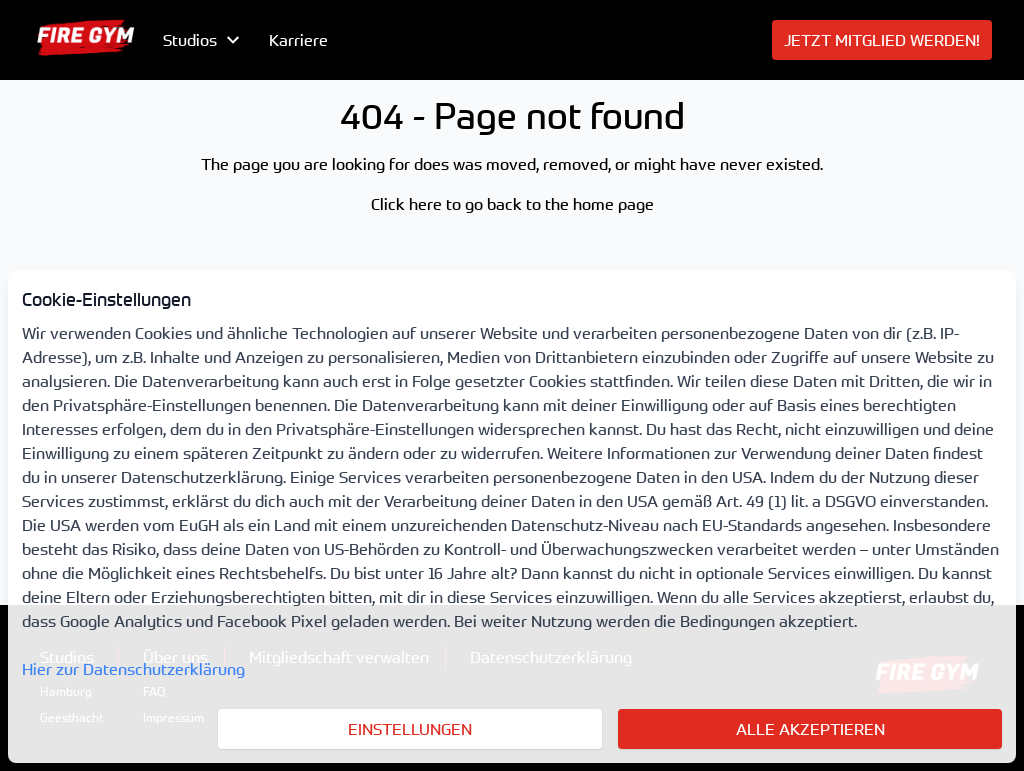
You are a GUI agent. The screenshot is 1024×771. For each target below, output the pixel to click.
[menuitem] (85, 40)
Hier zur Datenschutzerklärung (133, 669)
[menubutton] (204, 40)
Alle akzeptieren (810, 729)
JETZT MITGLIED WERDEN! (882, 40)
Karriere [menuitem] (298, 40)
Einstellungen (410, 729)
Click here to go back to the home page (512, 204)
